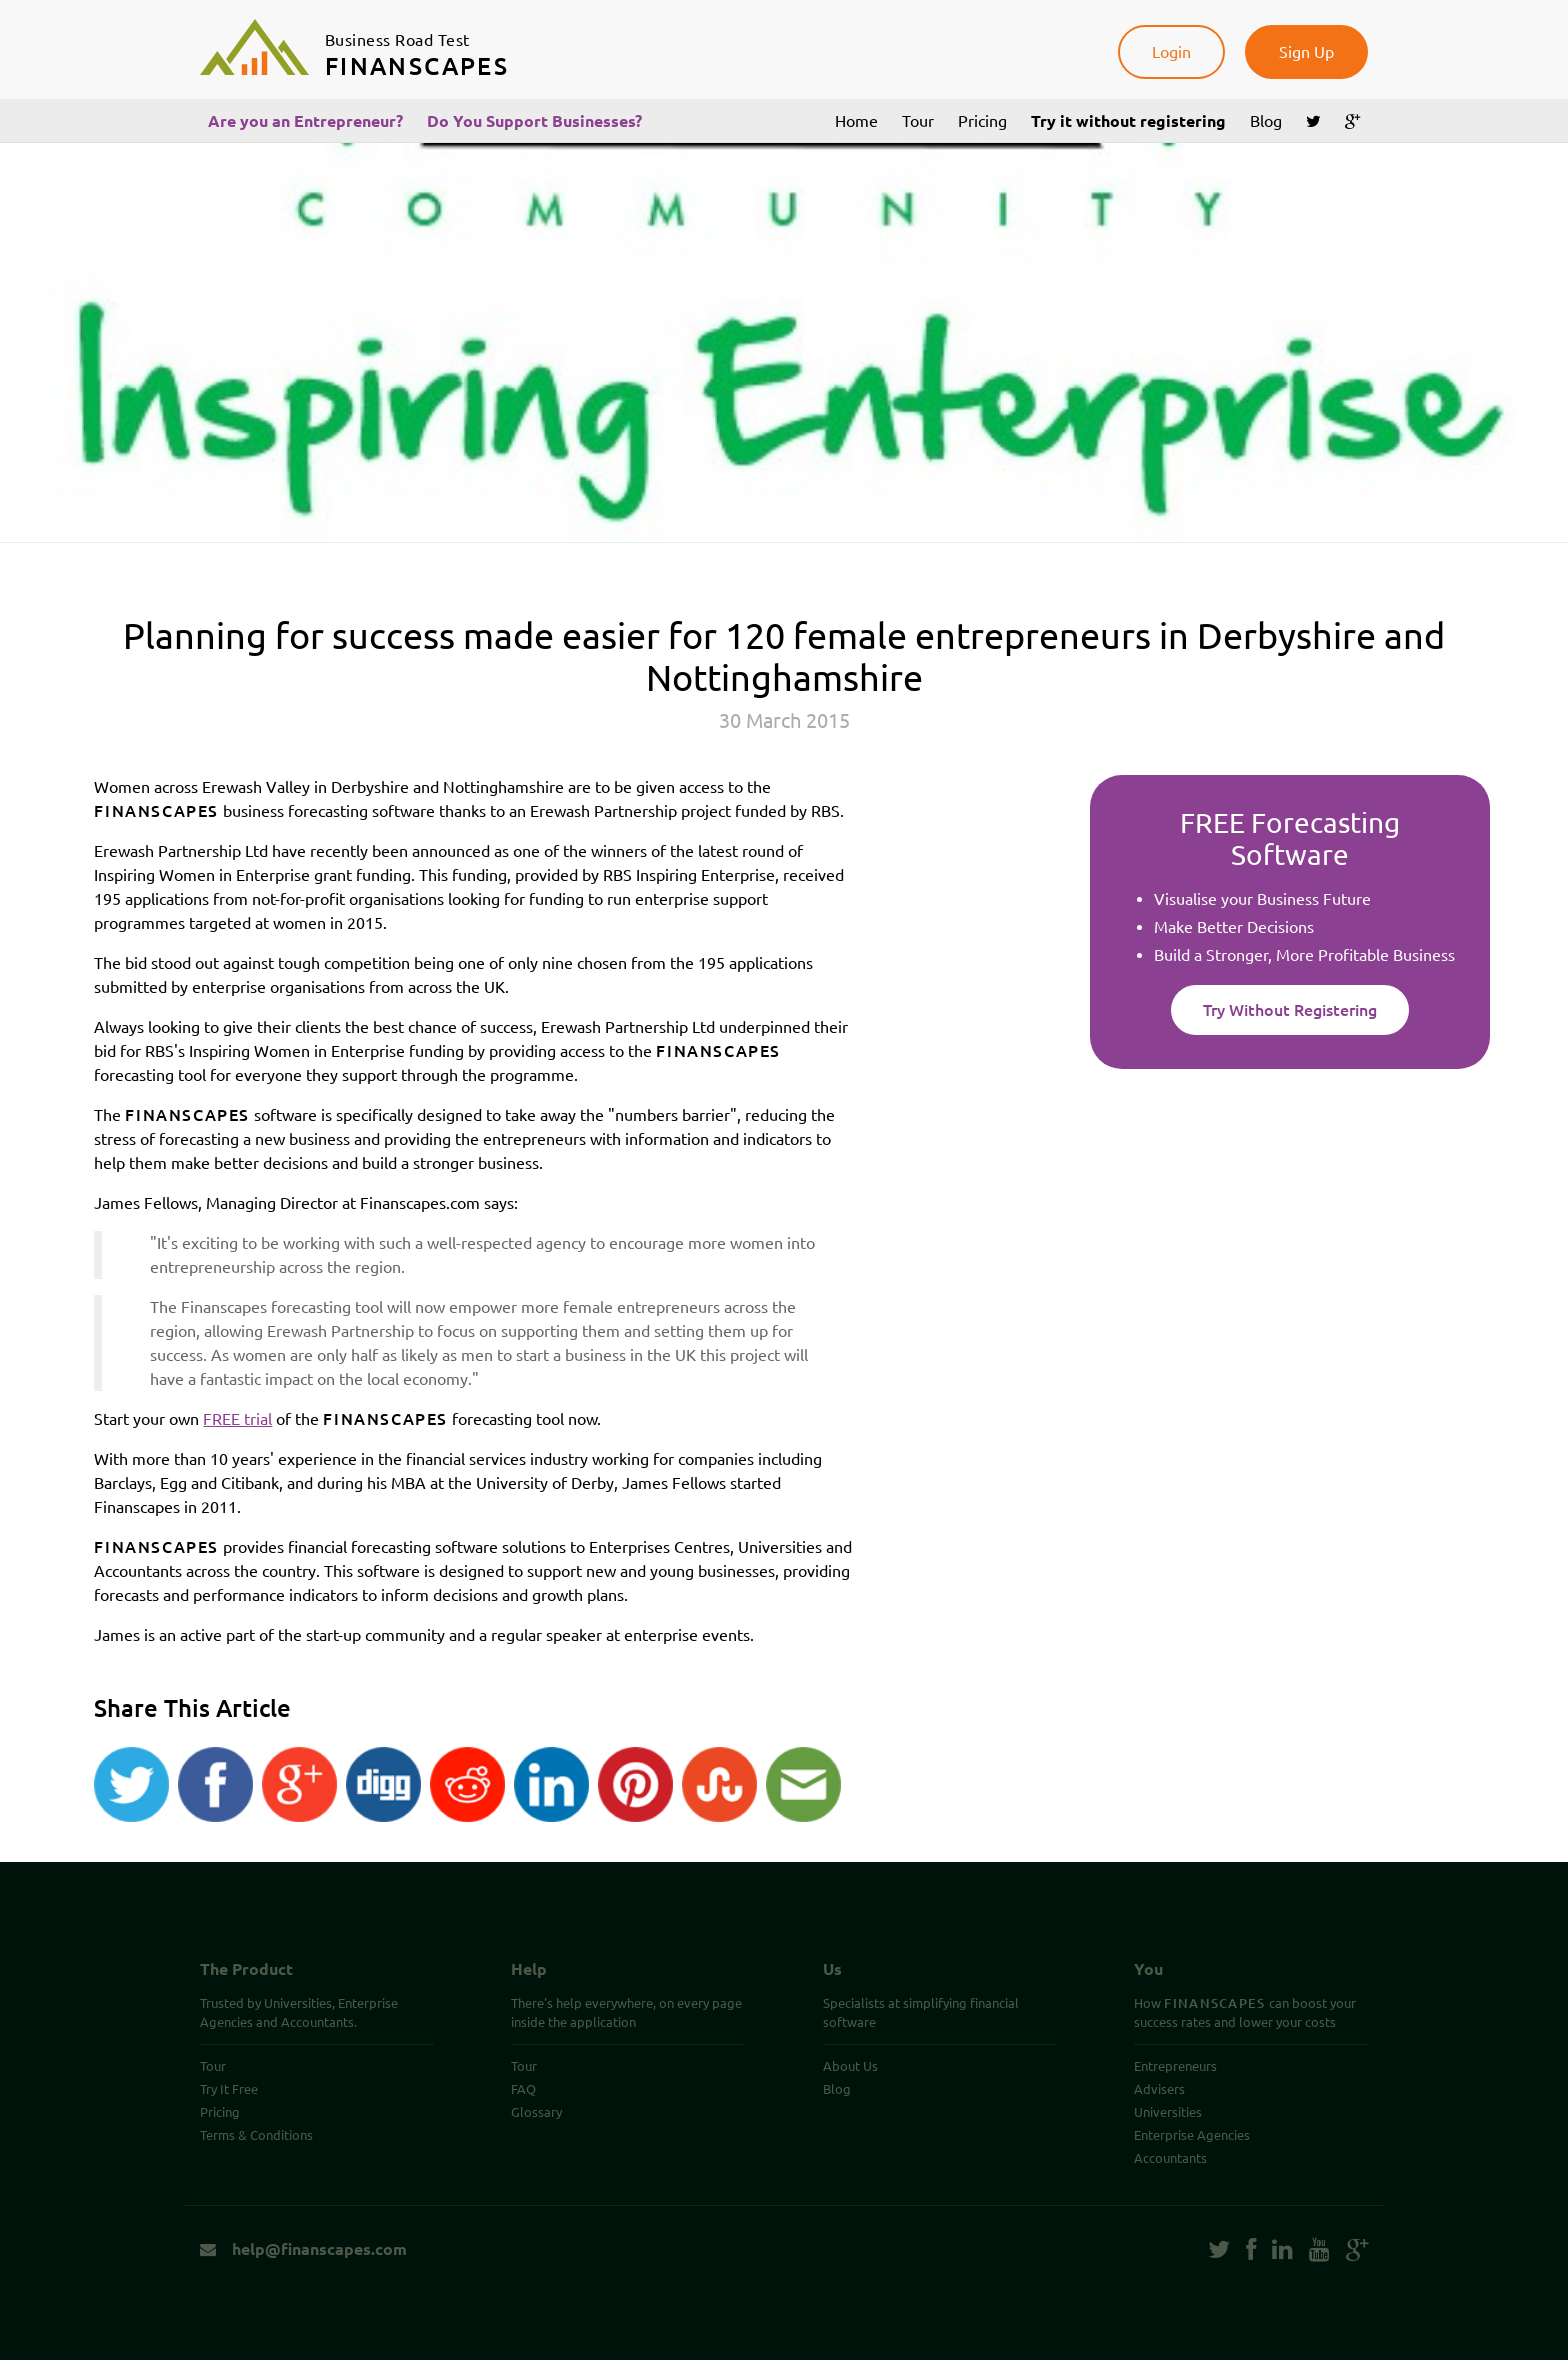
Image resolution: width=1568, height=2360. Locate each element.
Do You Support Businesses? (534, 121)
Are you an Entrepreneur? (305, 121)
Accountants (1170, 2158)
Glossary (536, 2112)
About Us (850, 2066)
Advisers (1159, 2089)
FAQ (523, 2089)
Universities (1168, 2112)
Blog (1266, 121)
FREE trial (237, 1419)
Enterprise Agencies (1192, 2135)
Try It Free (229, 2089)
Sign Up (1306, 52)
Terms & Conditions (256, 2135)
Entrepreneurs (1175, 2066)
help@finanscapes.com (303, 2249)
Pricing (982, 121)
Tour (918, 121)
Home (856, 121)
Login (1171, 52)
